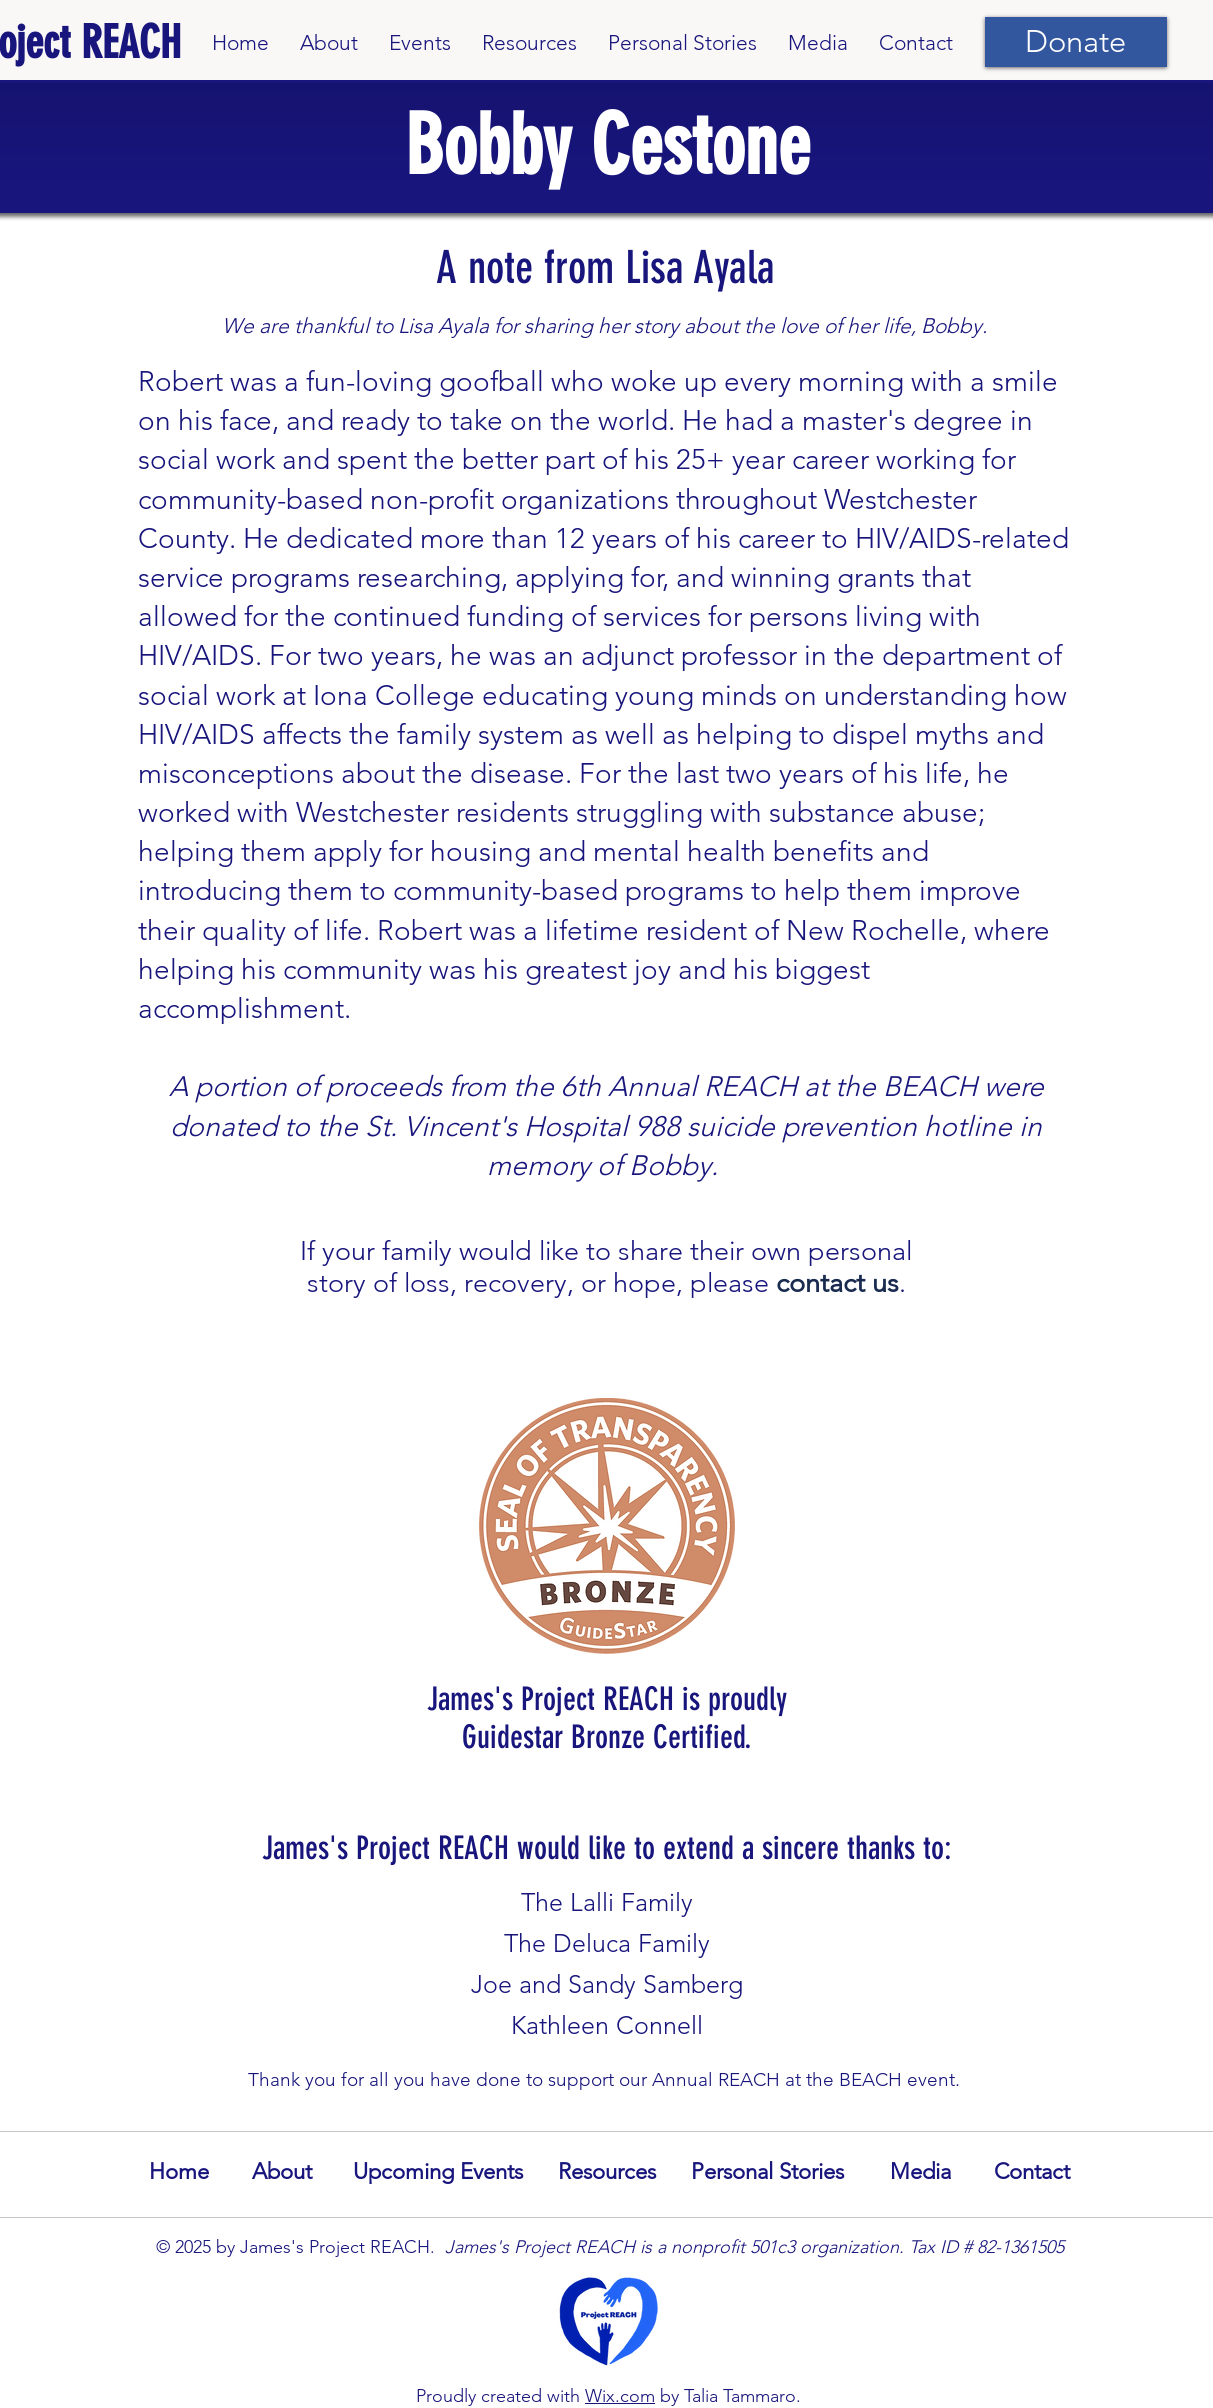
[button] (419, 42)
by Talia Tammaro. (728, 2396)
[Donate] (1076, 42)
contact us (837, 1283)
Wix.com (620, 2396)
